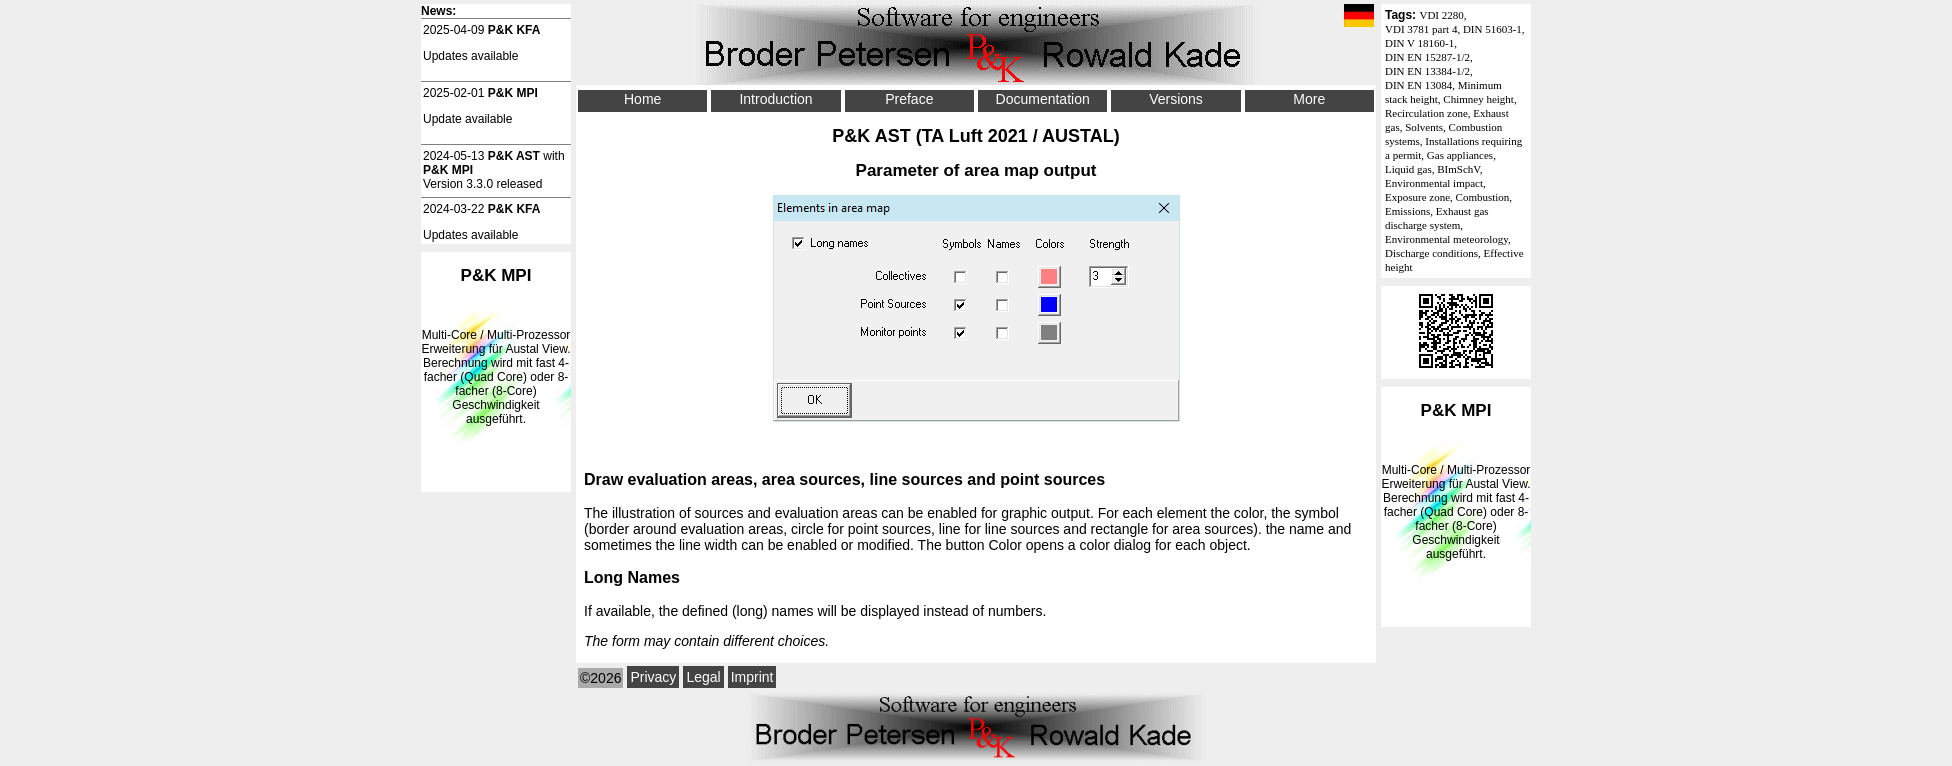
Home (642, 99)
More (1309, 99)
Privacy (653, 677)
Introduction (775, 99)
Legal (703, 677)
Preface (909, 99)
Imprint (752, 677)
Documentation (1043, 99)
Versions (1176, 99)
